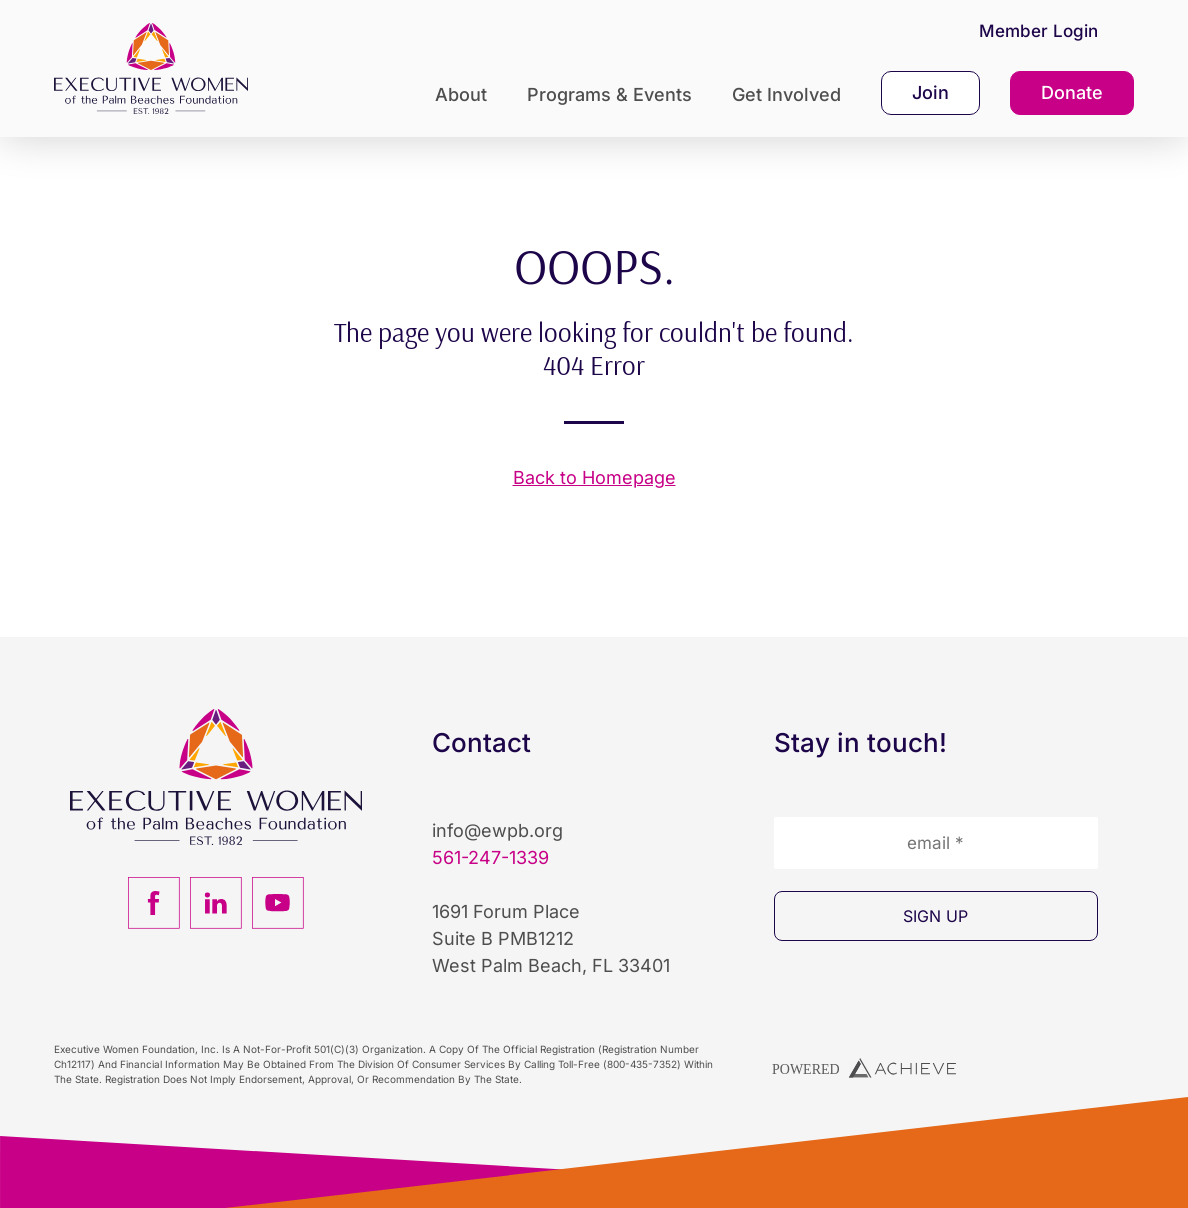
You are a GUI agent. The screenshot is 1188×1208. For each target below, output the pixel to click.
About (466, 94)
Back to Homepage (594, 477)
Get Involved (791, 94)
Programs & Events (614, 94)
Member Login (1038, 31)
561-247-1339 (490, 857)
